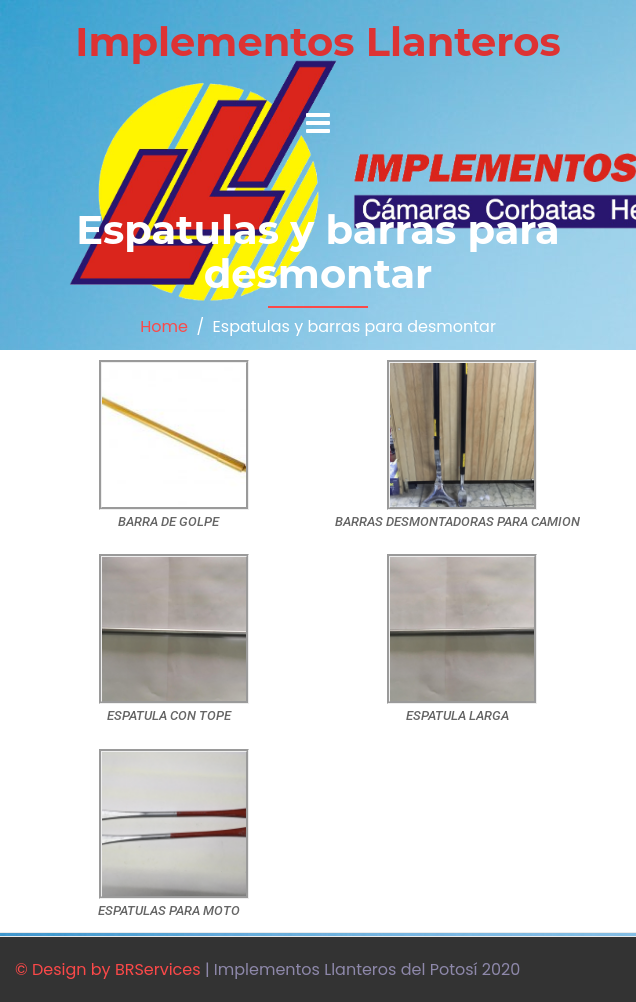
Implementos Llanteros (317, 41)
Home (164, 326)
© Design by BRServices (108, 969)
